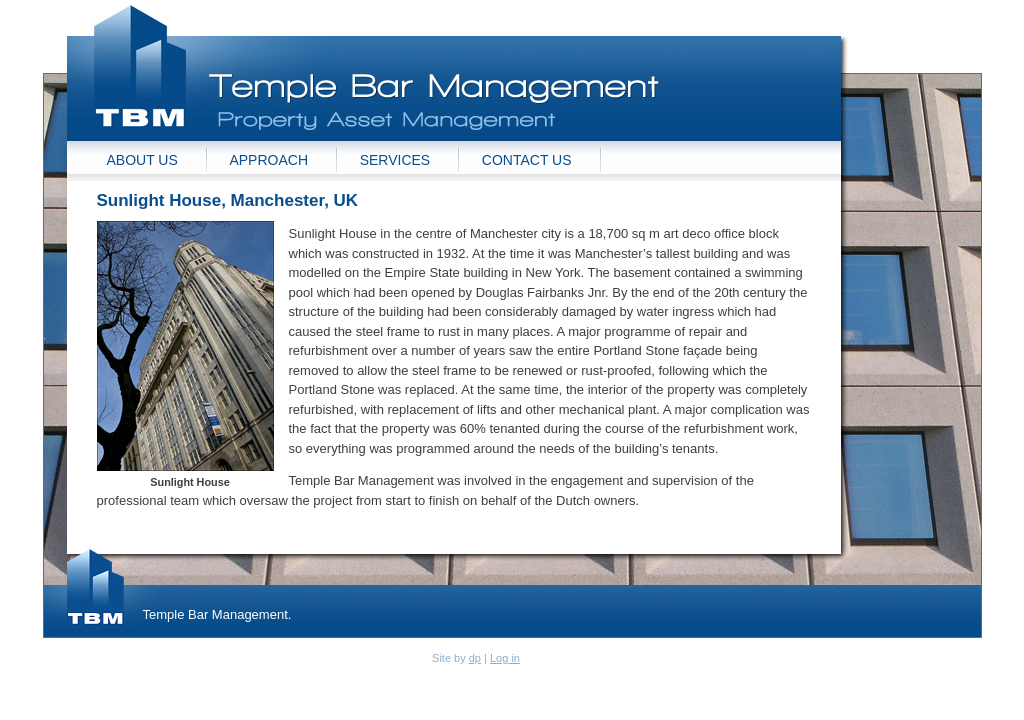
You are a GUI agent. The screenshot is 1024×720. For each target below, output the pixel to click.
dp (475, 658)
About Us (142, 160)
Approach (268, 160)
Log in (505, 658)
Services (395, 160)
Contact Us (527, 160)
